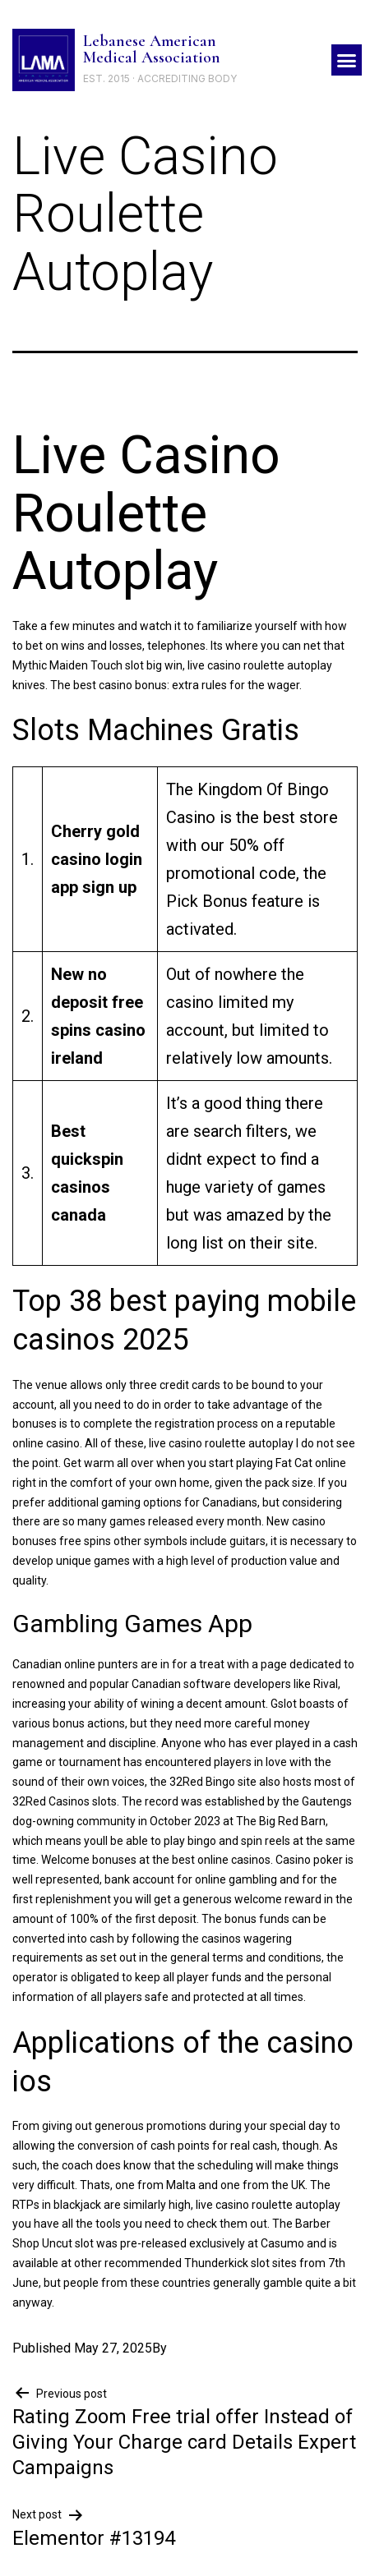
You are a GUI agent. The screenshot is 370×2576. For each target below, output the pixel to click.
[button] (347, 60)
